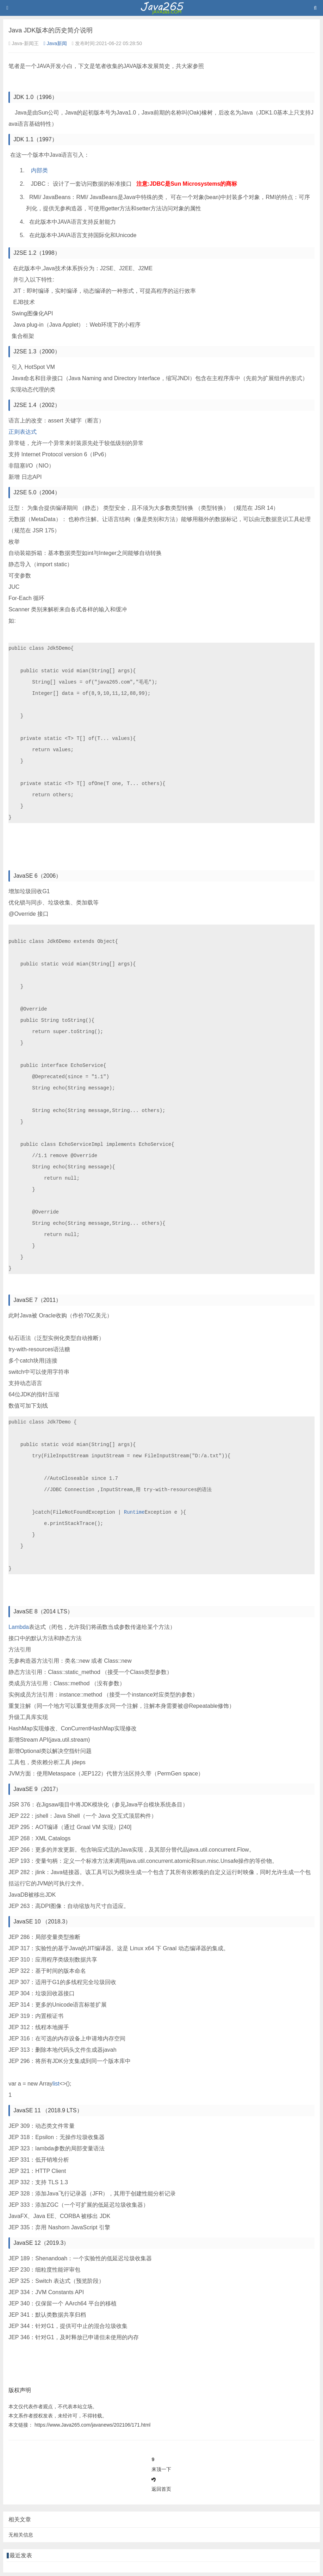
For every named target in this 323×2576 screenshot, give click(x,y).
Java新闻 (55, 43)
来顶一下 (161, 2469)
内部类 (39, 170)
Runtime (134, 1512)
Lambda (18, 1627)
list (56, 2084)
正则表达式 (22, 432)
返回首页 (161, 2489)
